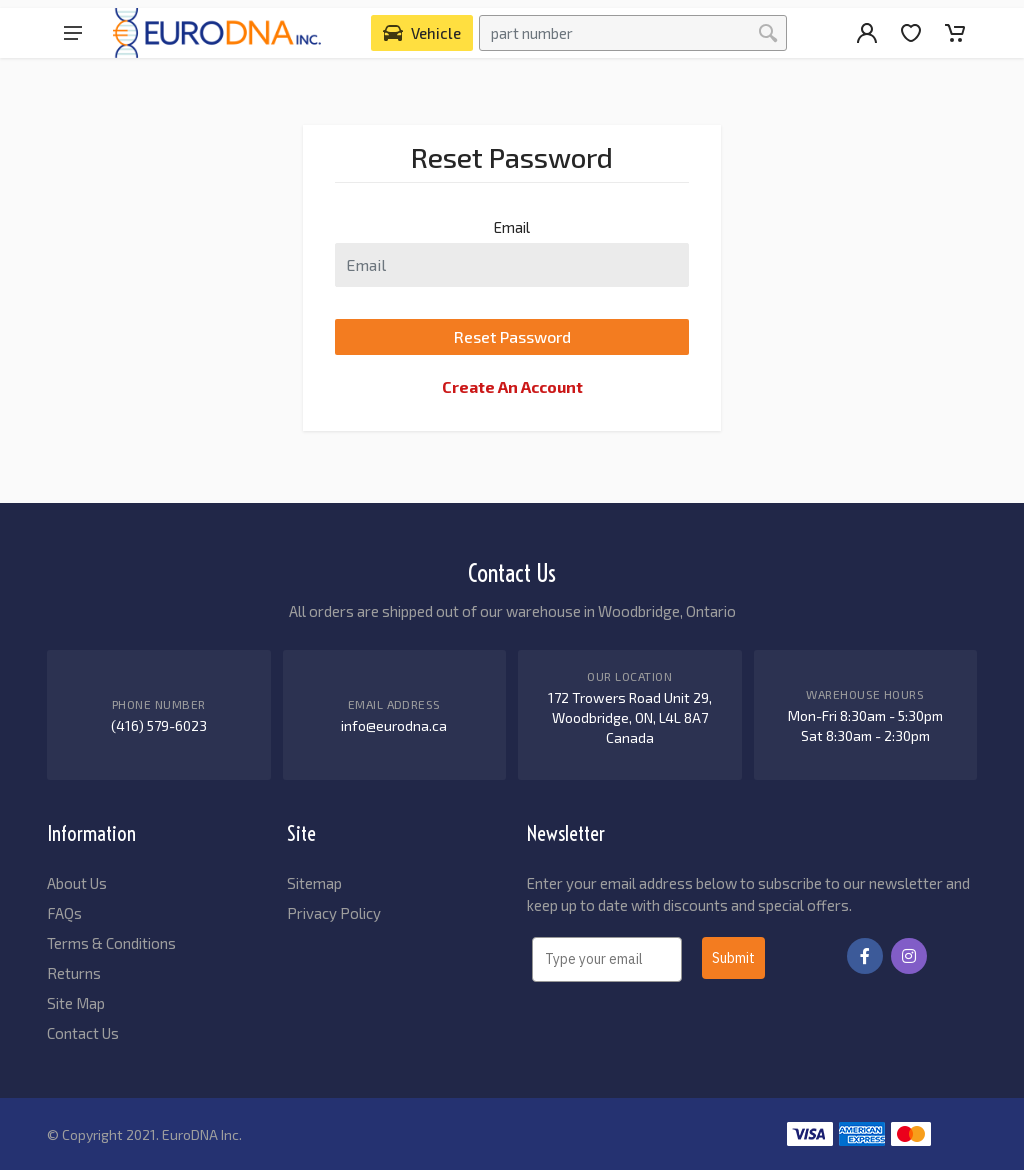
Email (512, 227)
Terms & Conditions (111, 943)
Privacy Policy (334, 913)
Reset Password (512, 336)
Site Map (76, 1003)
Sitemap (314, 883)
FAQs (64, 913)
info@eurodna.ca (394, 725)
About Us (77, 883)
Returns (74, 973)
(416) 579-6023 (159, 725)
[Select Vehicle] (422, 33)
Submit (733, 958)
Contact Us (83, 1033)
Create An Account (512, 386)
